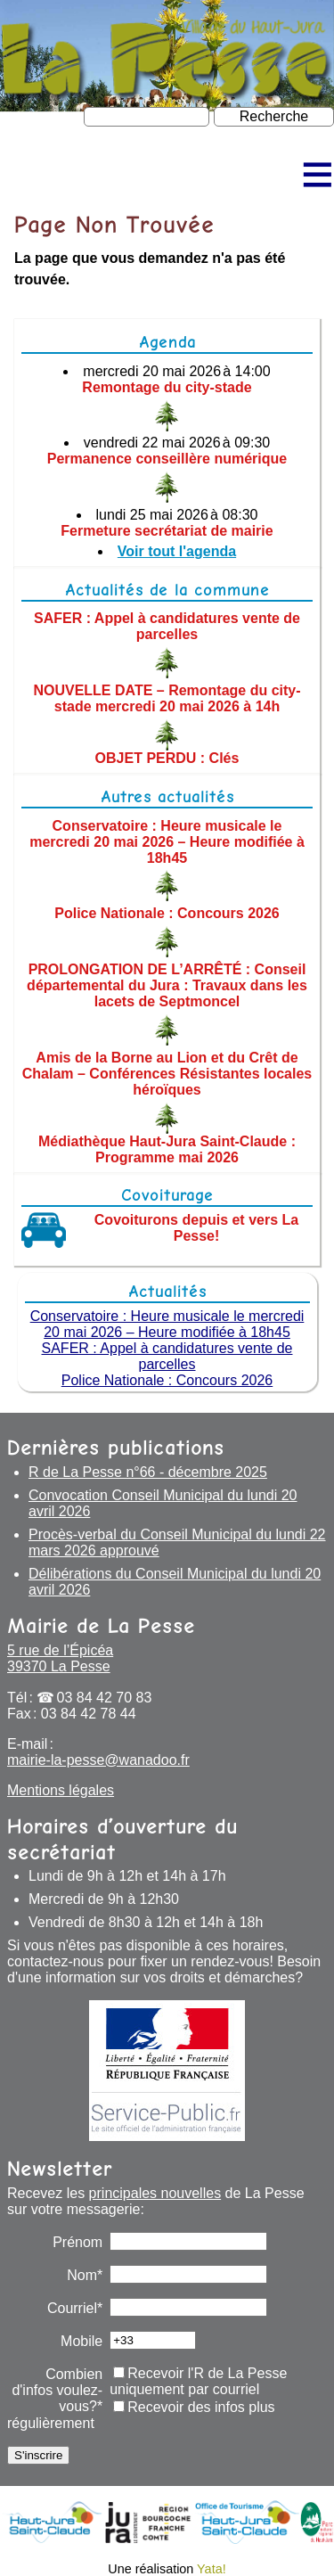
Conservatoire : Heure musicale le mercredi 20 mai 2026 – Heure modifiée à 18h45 (167, 841)
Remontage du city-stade (166, 387)
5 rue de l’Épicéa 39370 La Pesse (60, 1658)
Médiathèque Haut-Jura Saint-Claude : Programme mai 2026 (167, 1149)
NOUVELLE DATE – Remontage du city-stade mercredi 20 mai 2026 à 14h (166, 698)
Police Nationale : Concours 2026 (167, 913)
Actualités (167, 1291)
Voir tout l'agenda (177, 551)
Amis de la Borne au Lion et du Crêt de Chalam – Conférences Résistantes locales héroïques (167, 1073)
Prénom (77, 2242)
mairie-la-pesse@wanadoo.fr (98, 1760)
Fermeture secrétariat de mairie (167, 530)
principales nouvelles (155, 2193)
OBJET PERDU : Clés (167, 758)
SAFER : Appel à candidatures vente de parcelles (167, 626)
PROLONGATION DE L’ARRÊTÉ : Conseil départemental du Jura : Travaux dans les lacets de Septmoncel (167, 985)
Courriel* (74, 2308)
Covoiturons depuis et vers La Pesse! (196, 1227)
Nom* (84, 2275)
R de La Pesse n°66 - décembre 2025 (148, 1472)
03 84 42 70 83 (104, 1697)
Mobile (81, 2341)
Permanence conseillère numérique (167, 458)
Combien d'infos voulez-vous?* (57, 2390)
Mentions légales (60, 1790)
